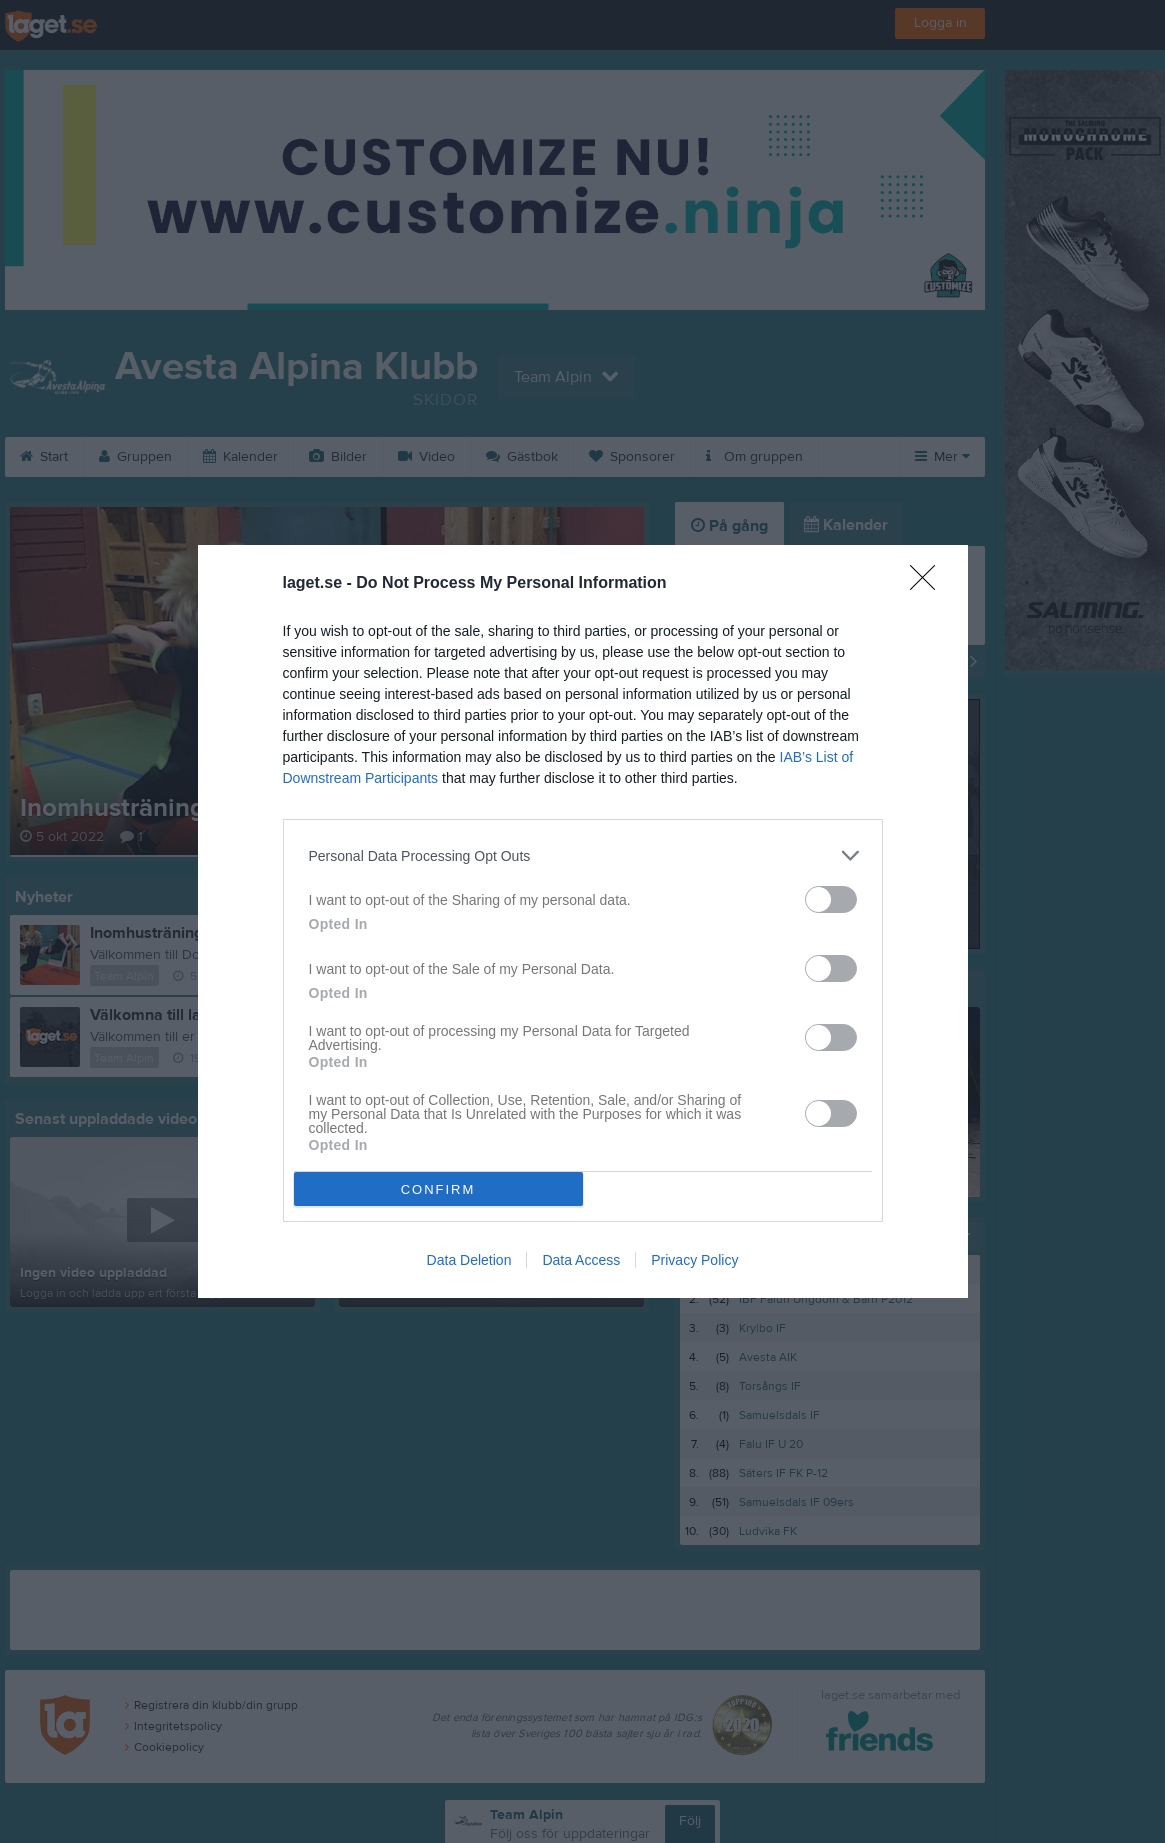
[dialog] (583, 921)
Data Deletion (469, 1260)
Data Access (581, 1260)
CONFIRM (438, 1189)
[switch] (831, 899)
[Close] (929, 584)
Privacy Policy (694, 1260)
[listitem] (583, 855)
